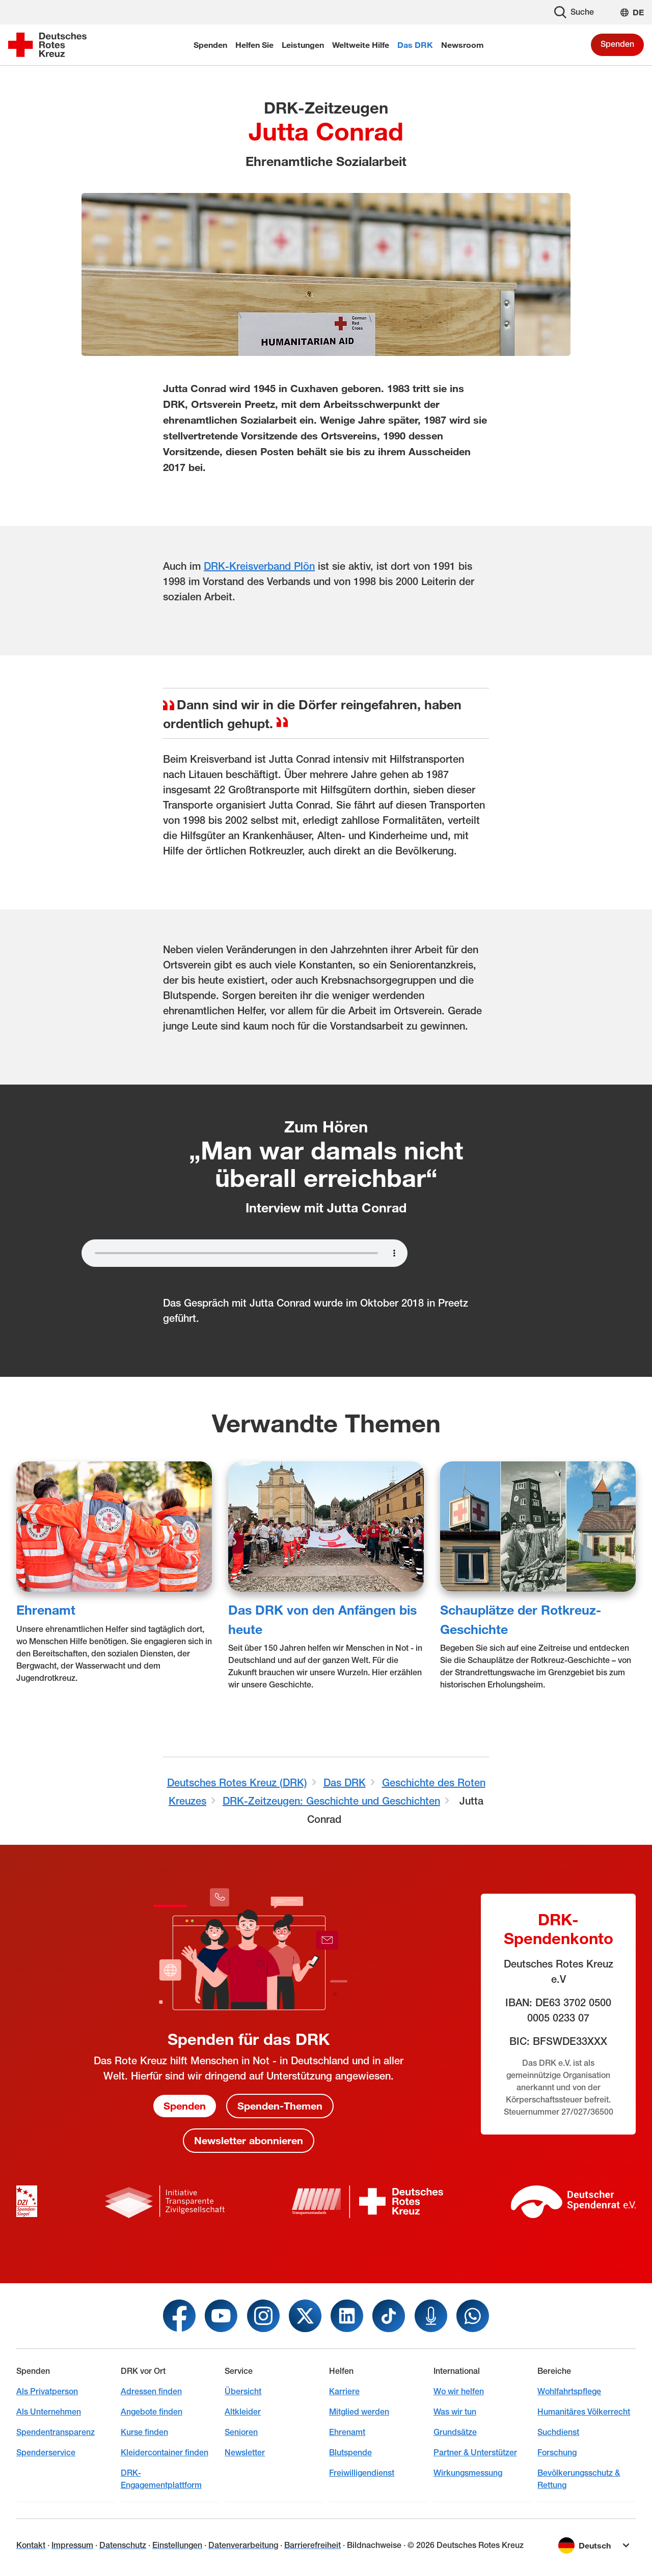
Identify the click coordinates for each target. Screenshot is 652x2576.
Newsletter (245, 2452)
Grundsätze (455, 2432)
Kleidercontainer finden (164, 2452)
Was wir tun (454, 2412)
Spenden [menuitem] (210, 44)
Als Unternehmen (48, 2412)
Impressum (72, 2545)
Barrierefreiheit (312, 2545)
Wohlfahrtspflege (569, 2391)
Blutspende (350, 2452)
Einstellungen (177, 2545)
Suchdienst (558, 2432)
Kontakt (30, 2545)
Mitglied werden (359, 2412)
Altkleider (243, 2412)
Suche (574, 12)
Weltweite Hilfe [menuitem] (360, 44)
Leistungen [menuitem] (303, 44)
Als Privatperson (47, 2391)
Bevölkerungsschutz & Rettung (578, 2479)
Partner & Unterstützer (475, 2452)
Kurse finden (144, 2432)
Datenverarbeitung (243, 2545)
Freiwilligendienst (361, 2473)
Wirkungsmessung (467, 2473)
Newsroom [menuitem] (462, 44)
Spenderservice (45, 2452)
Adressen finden (151, 2391)
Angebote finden (151, 2412)
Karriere (344, 2391)
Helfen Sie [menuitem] (254, 44)
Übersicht (243, 2391)
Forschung (557, 2452)
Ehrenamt (45, 1609)
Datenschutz (122, 2545)
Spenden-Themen (279, 2106)
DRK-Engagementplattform (161, 2479)
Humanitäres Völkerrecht (583, 2412)
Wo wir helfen (458, 2391)
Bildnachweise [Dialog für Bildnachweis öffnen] (374, 2545)
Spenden (617, 44)
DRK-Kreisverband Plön (259, 566)
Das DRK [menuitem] (415, 44)
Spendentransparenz (55, 2432)
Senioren (241, 2432)
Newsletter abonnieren (248, 2141)
